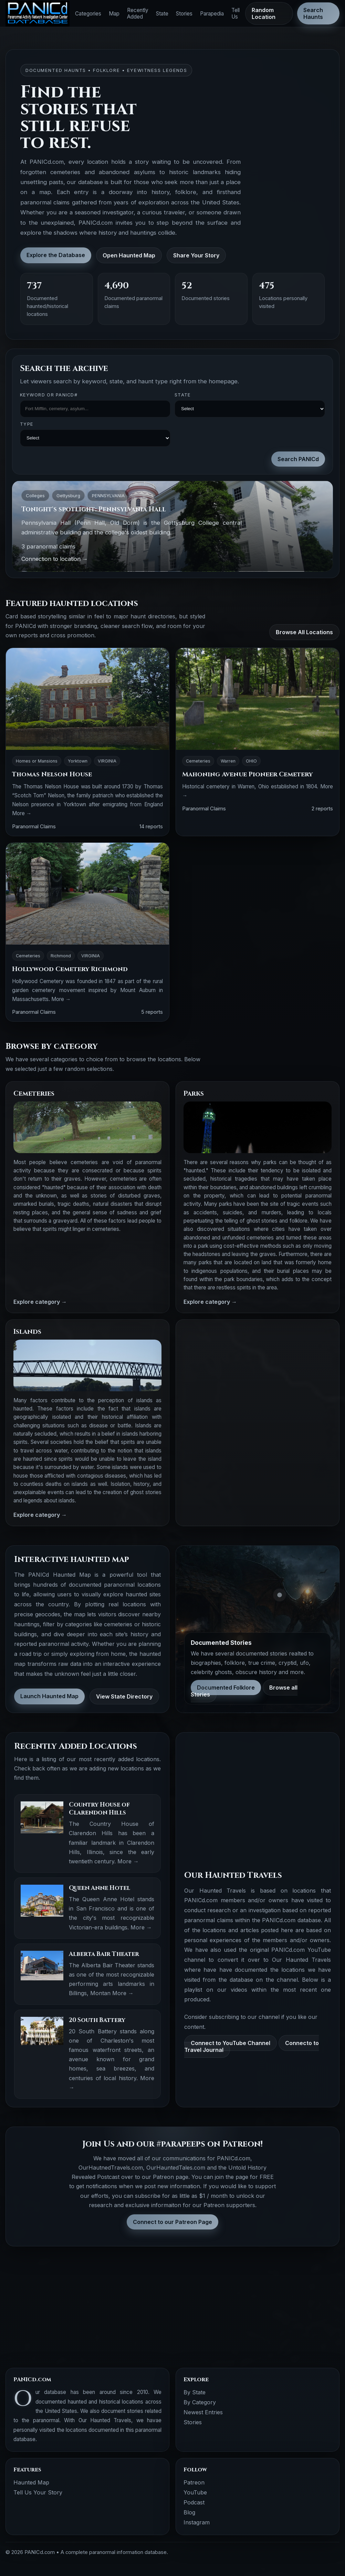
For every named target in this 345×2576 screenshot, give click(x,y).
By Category (200, 2402)
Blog (189, 2512)
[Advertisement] (258, 1375)
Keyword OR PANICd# (48, 394)
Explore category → (40, 1301)
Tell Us (235, 13)
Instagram (197, 2522)
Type (26, 424)
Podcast (194, 2502)
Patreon (194, 2482)
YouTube (195, 2492)
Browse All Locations (304, 632)
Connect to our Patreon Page (172, 2221)
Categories (88, 13)
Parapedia (212, 13)
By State (195, 2392)
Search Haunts (313, 13)
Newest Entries (203, 2412)
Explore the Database (56, 255)
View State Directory (124, 1696)
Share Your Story (196, 255)
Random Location (263, 13)
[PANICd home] (38, 13)
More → (21, 813)
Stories (184, 13)
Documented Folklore (226, 1687)
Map (114, 13)
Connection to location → (54, 558)
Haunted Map (31, 2482)
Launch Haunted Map (49, 1696)
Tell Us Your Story (37, 2492)
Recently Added (137, 13)
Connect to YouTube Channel (230, 2043)
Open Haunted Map (129, 255)
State (162, 13)
